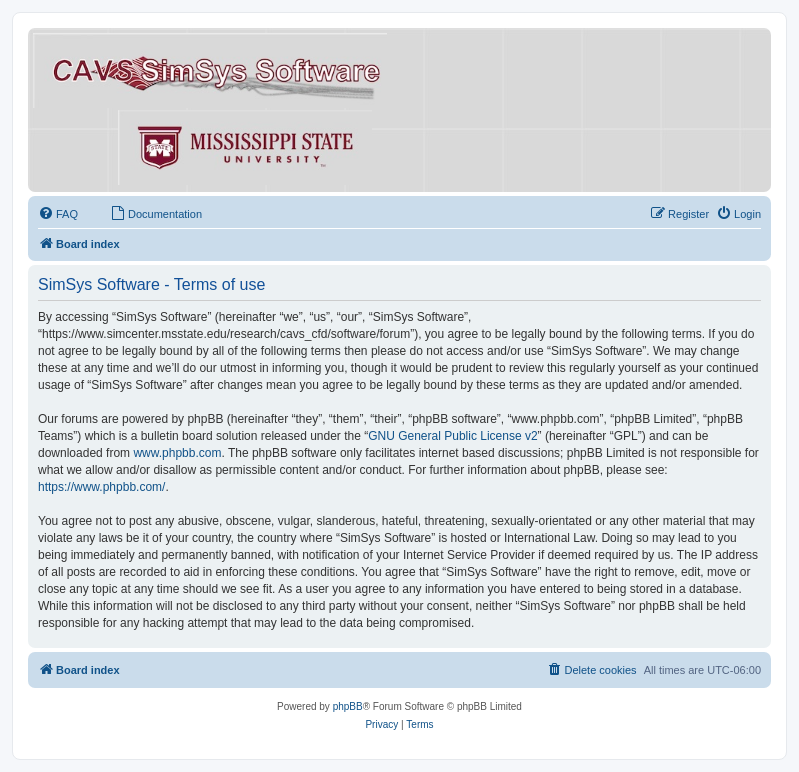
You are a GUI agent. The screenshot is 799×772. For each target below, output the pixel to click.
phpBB (348, 706)
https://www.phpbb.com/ (101, 487)
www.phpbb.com (177, 453)
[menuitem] (58, 214)
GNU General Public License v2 (452, 436)
